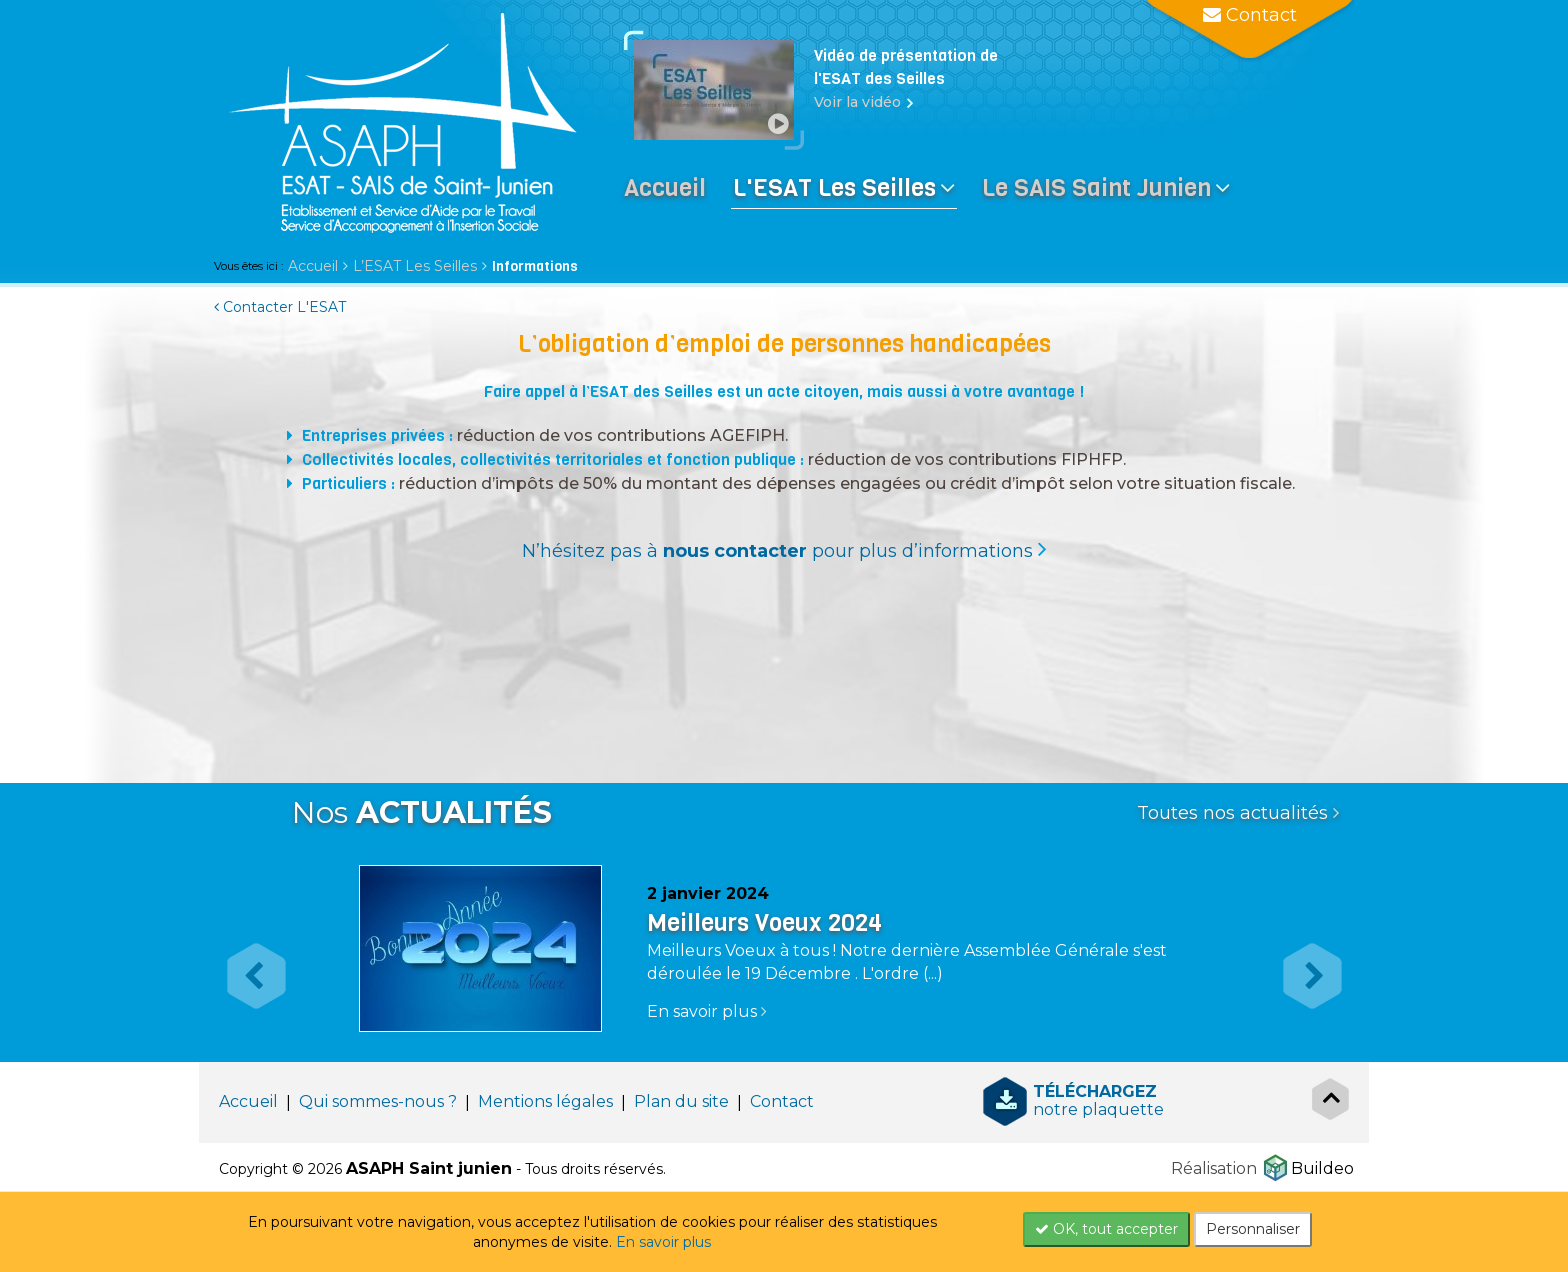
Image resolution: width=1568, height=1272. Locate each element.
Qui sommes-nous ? (378, 1101)
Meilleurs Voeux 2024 (764, 923)
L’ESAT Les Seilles (415, 266)
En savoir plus (663, 1242)
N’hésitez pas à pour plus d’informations (777, 551)
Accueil (313, 266)
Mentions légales (545, 1101)
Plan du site (681, 1101)
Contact (782, 1101)
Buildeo (1322, 1168)
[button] (246, 957)
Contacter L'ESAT (280, 307)
